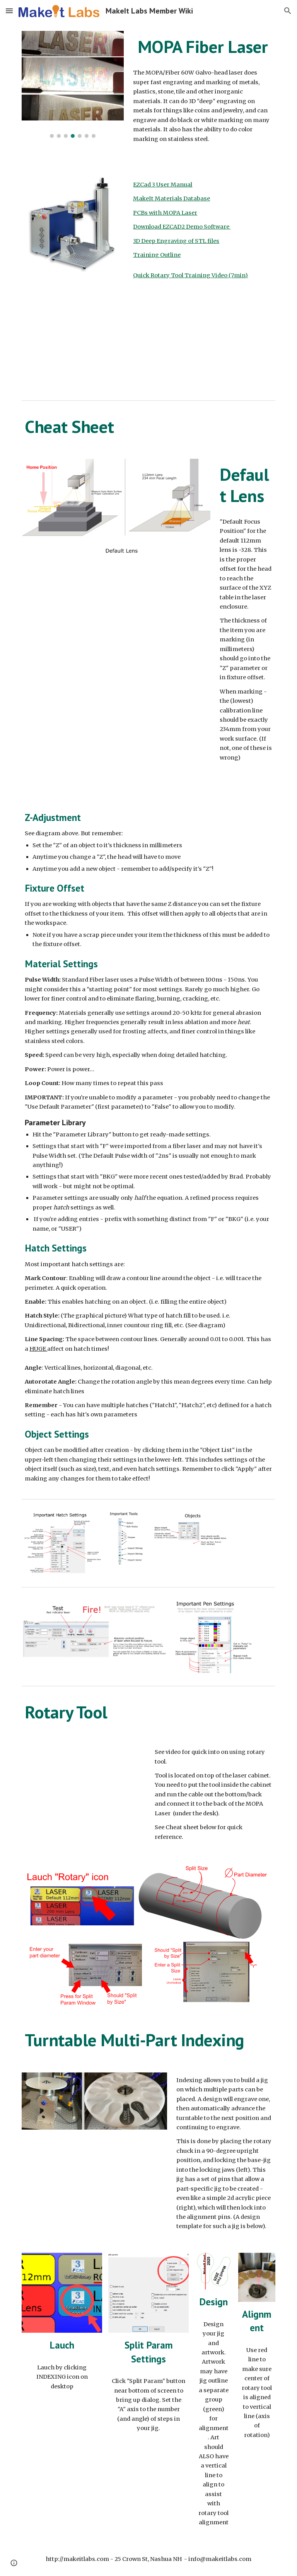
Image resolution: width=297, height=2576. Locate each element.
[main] (202, 47)
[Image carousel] (72, 84)
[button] (9, 10)
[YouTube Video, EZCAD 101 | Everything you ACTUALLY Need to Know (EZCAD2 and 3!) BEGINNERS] (83, 346)
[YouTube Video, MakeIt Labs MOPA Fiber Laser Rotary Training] (83, 1786)
